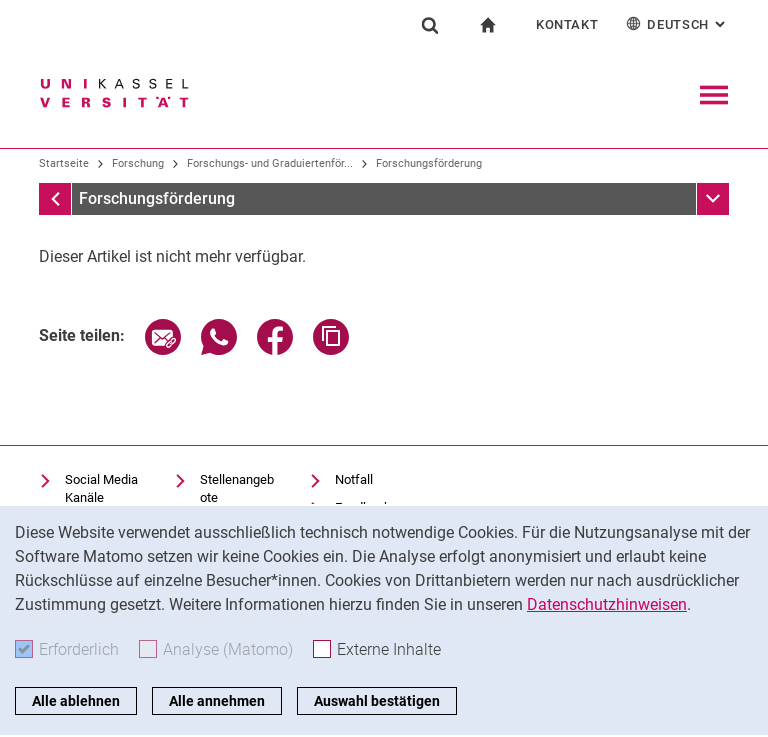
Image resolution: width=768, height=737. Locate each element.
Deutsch (677, 23)
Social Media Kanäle (101, 488)
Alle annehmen (217, 701)
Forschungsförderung (429, 163)
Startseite (64, 163)
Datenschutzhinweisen (607, 604)
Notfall (354, 479)
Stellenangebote (237, 488)
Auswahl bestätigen (377, 701)
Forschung (138, 163)
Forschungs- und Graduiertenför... (270, 163)
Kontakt (567, 24)
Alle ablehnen (76, 701)
